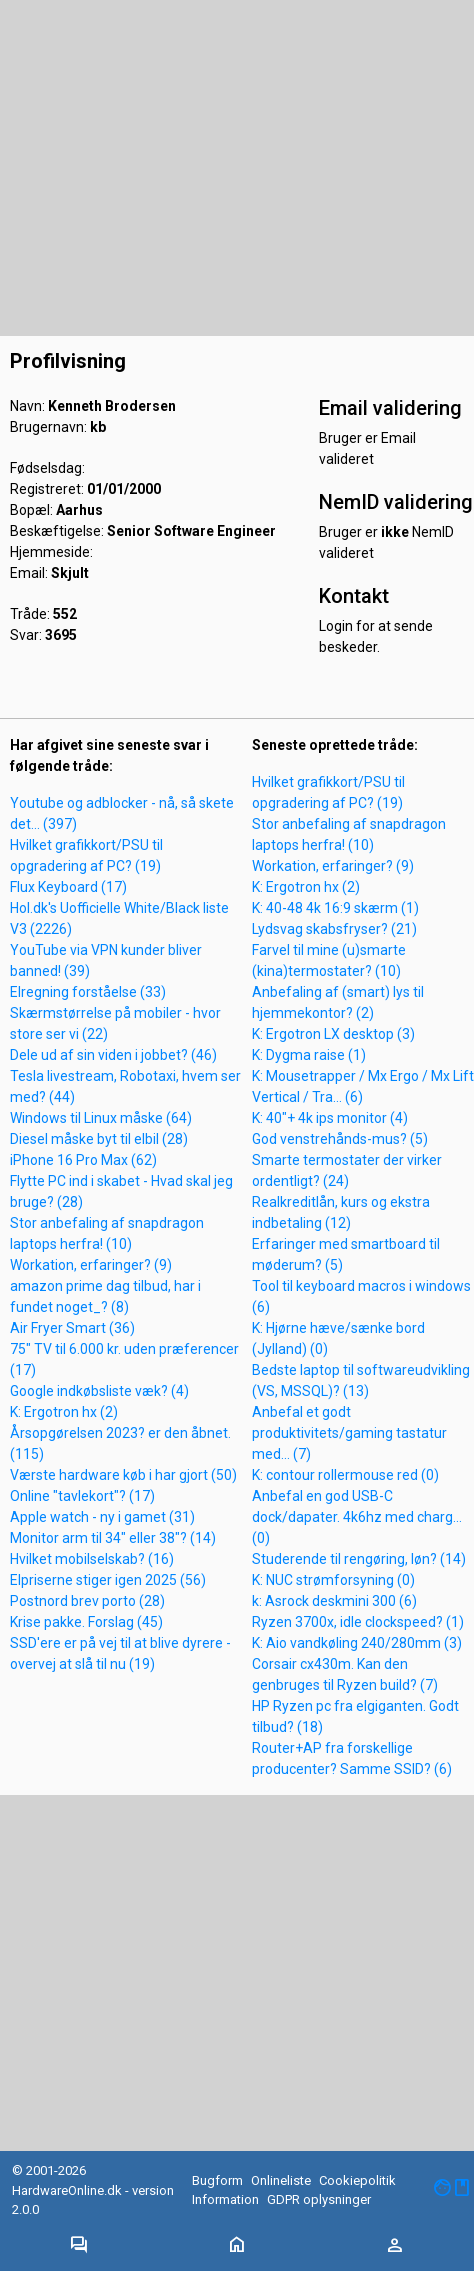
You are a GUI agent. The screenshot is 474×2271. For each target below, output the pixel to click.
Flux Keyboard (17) (68, 887)
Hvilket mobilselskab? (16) (92, 1559)
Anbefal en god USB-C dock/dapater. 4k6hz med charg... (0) (357, 1517)
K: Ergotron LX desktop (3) (333, 1034)
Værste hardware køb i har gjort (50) (123, 1475)
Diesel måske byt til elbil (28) (99, 1139)
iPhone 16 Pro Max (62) (83, 1160)
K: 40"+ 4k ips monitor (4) (330, 1118)
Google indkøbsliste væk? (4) (99, 1391)
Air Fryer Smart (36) (72, 1328)
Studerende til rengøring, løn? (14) (359, 1559)
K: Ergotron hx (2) (64, 1412)
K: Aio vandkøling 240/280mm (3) (357, 1643)
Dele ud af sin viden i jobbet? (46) (113, 1055)
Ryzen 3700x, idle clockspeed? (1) (358, 1622)
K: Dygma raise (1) (309, 1055)
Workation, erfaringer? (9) (91, 1265)
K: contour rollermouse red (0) (345, 1475)
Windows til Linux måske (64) (101, 1118)
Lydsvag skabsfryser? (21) (334, 929)
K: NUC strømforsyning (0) (333, 1580)
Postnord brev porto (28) (87, 1601)
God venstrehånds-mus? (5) (340, 1139)
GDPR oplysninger (319, 2199)
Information (225, 2199)
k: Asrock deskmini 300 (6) (334, 1601)
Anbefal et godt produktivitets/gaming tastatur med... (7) (349, 1433)
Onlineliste (281, 2180)
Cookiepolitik (357, 2180)
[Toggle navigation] (79, 2246)
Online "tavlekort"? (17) (82, 1496)
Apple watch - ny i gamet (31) (102, 1517)
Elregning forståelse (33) (88, 992)
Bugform (217, 2180)
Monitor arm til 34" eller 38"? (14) (113, 1538)
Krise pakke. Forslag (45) (86, 1622)
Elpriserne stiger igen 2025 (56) (108, 1580)
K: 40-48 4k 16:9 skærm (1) (335, 908)
